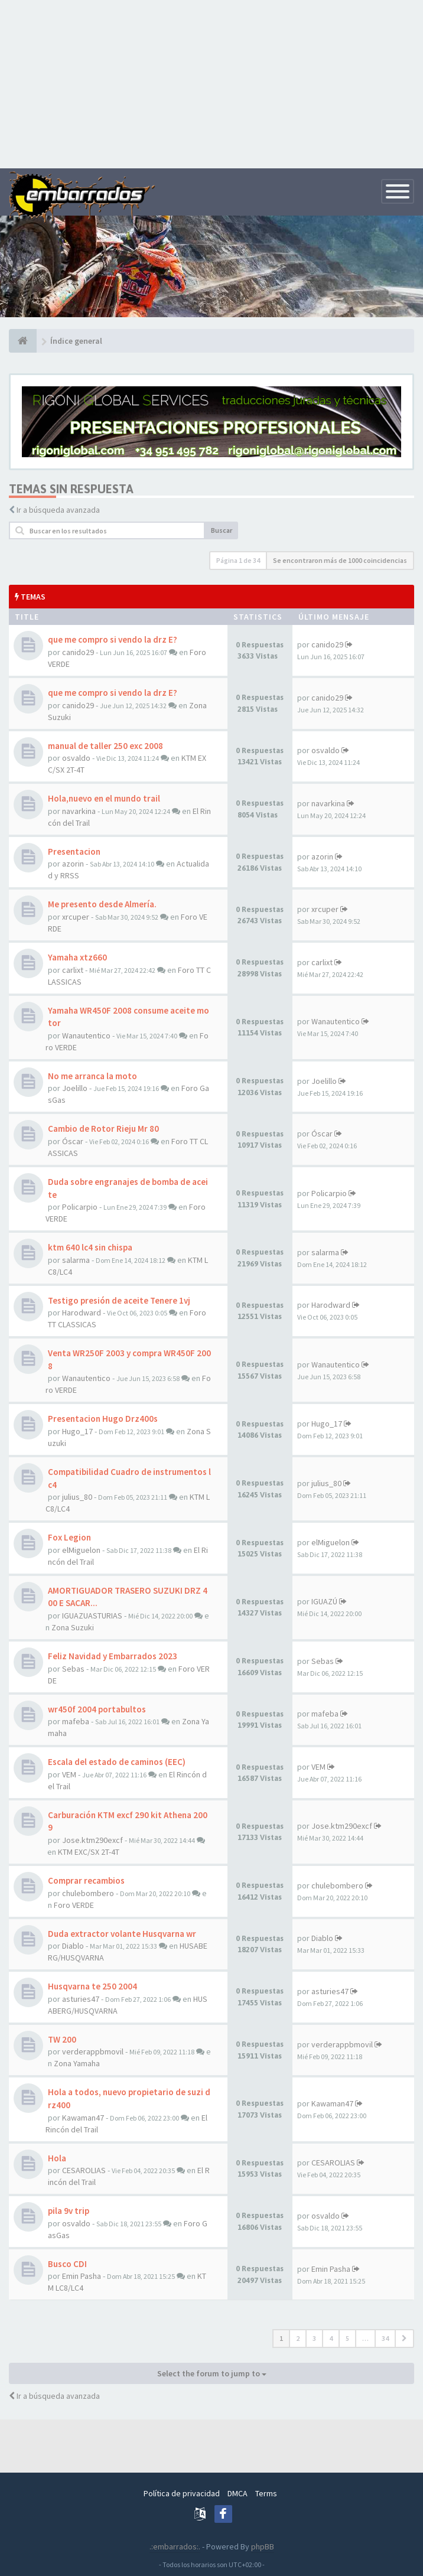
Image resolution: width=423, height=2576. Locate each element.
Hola (57, 2158)
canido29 (78, 652)
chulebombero (88, 1893)
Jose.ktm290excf (92, 1840)
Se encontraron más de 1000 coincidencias (340, 560)
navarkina (79, 811)
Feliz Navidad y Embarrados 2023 (112, 1656)
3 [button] (314, 2338)
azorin (73, 863)
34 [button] (385, 2338)
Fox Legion (69, 1537)
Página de (238, 560)
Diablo (73, 1945)
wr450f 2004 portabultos (97, 1709)
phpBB (262, 2546)
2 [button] (298, 2338)
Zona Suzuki (72, 1627)
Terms (266, 2493)
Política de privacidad (182, 2493)
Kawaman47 (83, 2117)
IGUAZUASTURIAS (92, 1615)
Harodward (81, 1312)
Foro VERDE (74, 1905)
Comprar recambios (86, 1880)
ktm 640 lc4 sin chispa (90, 1247)
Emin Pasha (81, 2276)
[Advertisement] (211, 82)
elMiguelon (81, 1550)
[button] (404, 2338)
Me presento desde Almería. (102, 904)
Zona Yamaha (77, 2063)
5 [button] (347, 2338)
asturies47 (80, 1999)
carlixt (72, 970)
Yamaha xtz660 (77, 957)
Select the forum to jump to (211, 2373)
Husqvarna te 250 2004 (92, 1986)
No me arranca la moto (92, 1076)
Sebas (73, 1668)
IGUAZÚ (324, 1601)
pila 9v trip (68, 2210)
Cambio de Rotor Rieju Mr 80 (103, 1128)
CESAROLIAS (84, 2170)
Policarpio (79, 1206)
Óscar (72, 1141)
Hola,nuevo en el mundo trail (104, 798)
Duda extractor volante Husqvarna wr (122, 1933)
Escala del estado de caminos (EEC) (117, 1761)
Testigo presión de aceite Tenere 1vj (119, 1300)
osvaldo (76, 758)
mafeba (75, 1721)
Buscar (221, 530)
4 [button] (331, 2338)
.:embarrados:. (174, 2546)
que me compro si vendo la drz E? (112, 639)
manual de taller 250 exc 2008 (105, 745)
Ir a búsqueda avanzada (58, 509)
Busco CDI (67, 2263)
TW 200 (62, 2039)
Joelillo (74, 1088)
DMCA (237, 2493)
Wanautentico (86, 1035)
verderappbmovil (92, 2051)
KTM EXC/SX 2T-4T (88, 1851)
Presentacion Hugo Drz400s (103, 1418)
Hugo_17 (77, 1431)
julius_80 (77, 1496)
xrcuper (75, 916)
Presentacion (74, 851)
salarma (76, 1260)
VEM (69, 1774)
